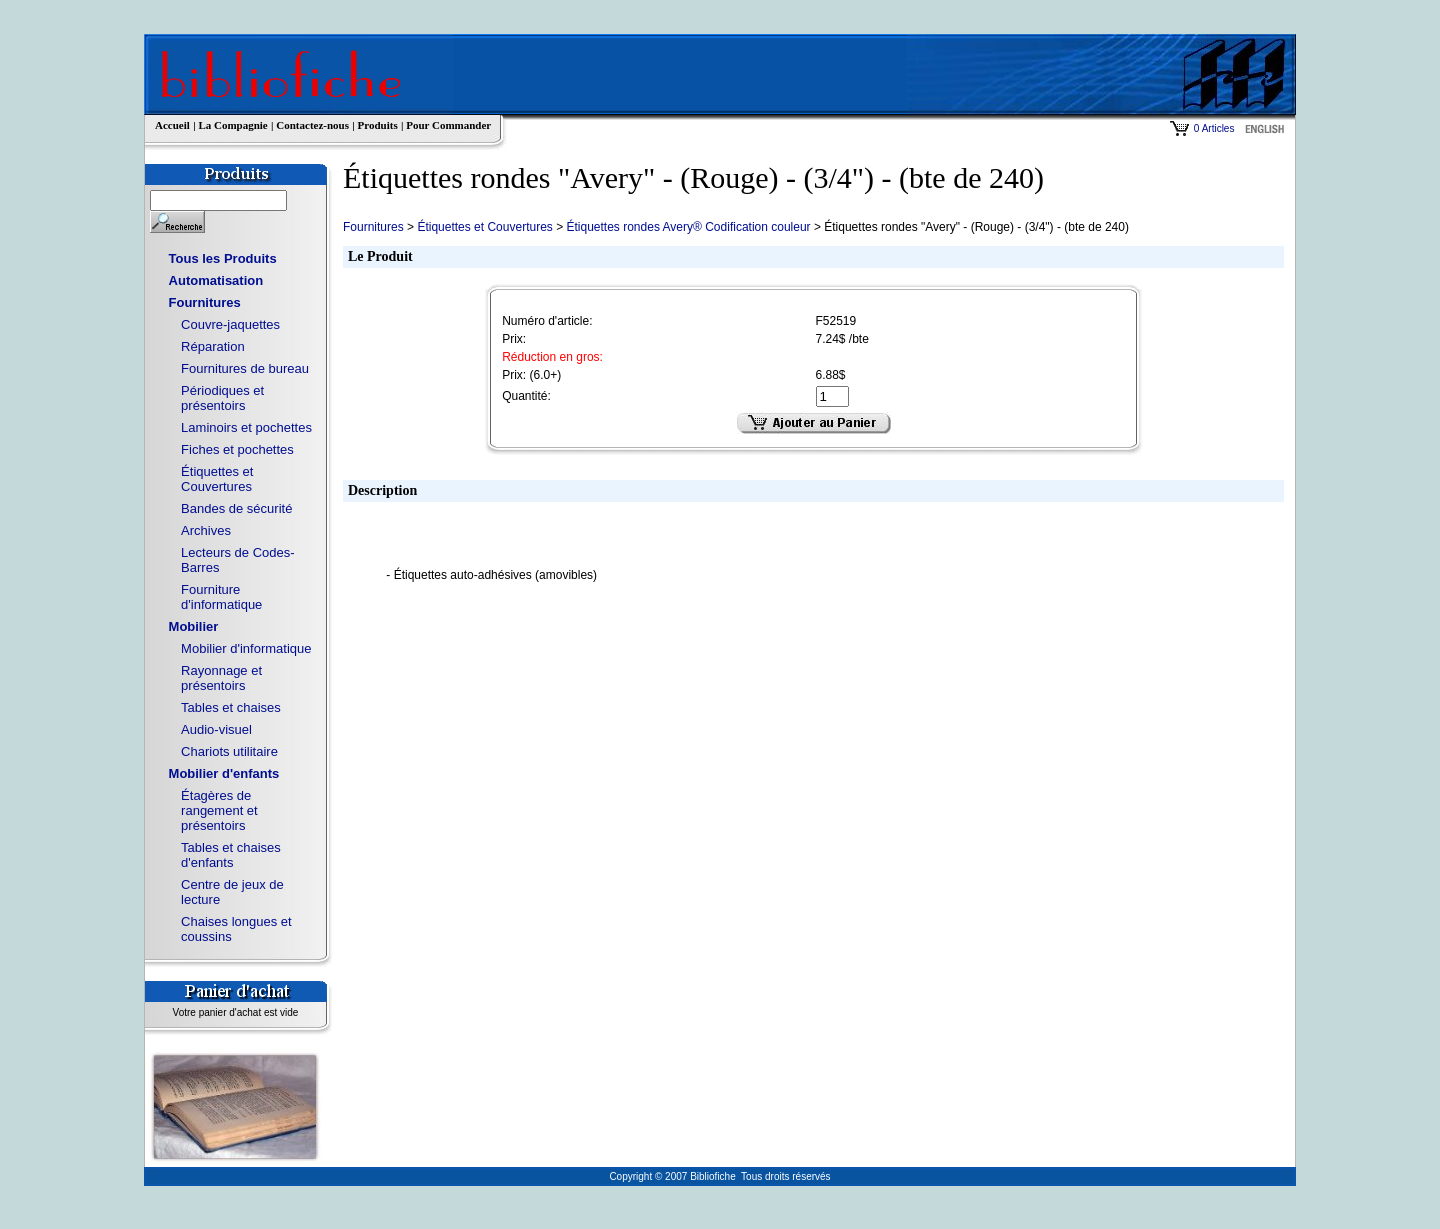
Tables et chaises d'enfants (231, 855)
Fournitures (205, 302)
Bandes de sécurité (236, 508)
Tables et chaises (231, 707)
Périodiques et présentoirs (222, 398)
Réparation (213, 346)
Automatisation (216, 280)
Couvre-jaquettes (230, 324)
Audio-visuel (216, 729)
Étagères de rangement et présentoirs (219, 810)
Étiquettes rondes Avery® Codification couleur (689, 227)
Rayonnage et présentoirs (221, 678)
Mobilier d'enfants (224, 773)
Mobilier (194, 626)
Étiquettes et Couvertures (217, 479)
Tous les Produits (223, 258)
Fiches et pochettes (237, 449)
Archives (206, 530)
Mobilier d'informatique (246, 648)
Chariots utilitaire (229, 751)
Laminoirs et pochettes (246, 427)
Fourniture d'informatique (221, 597)
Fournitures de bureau (245, 368)
